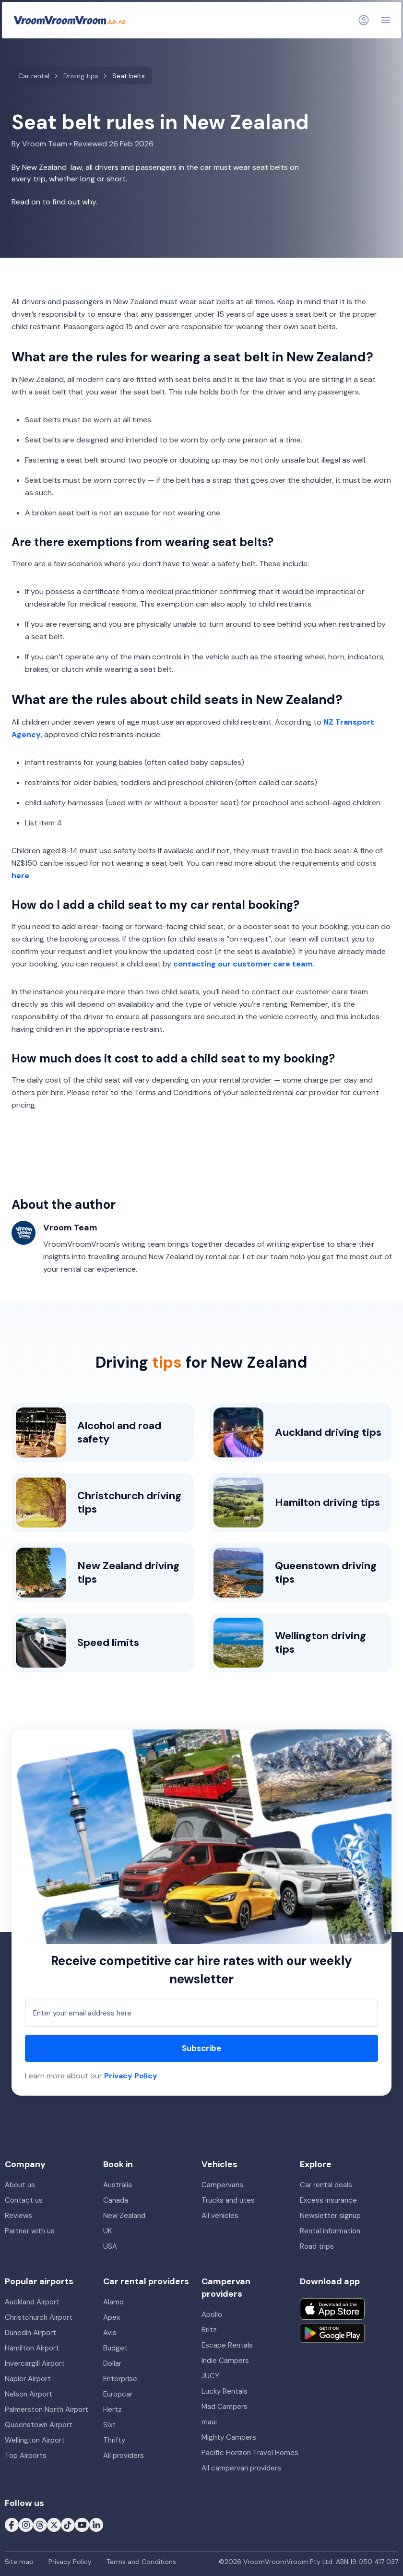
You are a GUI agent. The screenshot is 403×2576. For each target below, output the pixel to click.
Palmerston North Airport (46, 2409)
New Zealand (124, 2215)
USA (110, 2246)
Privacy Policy (130, 2076)
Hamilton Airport (32, 2348)
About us (20, 2185)
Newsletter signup (330, 2215)
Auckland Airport (32, 2302)
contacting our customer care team (243, 964)
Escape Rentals (227, 2345)
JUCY (210, 2376)
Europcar (117, 2394)
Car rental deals (326, 2185)
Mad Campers (225, 2406)
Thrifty (114, 2440)
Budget (115, 2348)
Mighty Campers (229, 2437)
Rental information (330, 2231)
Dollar (112, 2363)
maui (209, 2422)
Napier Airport (28, 2379)
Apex (111, 2317)
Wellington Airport (35, 2440)
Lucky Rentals (225, 2391)
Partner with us (30, 2231)
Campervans (222, 2185)
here (20, 876)
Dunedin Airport (30, 2332)
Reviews (18, 2215)
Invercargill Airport (35, 2363)
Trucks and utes (228, 2200)
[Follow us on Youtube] (82, 2524)
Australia (117, 2185)
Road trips (317, 2246)
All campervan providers (241, 2468)
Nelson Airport (28, 2394)
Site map (19, 2561)
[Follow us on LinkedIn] (96, 2524)
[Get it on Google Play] (332, 2333)
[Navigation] (385, 20)
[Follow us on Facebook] (12, 2524)
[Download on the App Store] (332, 2309)
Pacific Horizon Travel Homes (250, 2452)
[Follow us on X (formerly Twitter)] (54, 2524)
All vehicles (220, 2215)
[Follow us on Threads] (40, 2524)
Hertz (112, 2409)
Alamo (113, 2302)
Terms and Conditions (141, 2561)
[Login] (363, 20)
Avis (110, 2332)
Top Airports (26, 2455)
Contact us (24, 2200)
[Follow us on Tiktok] (68, 2524)
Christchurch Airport (38, 2317)
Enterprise (120, 2379)
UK (107, 2231)
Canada (115, 2200)
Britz (209, 2330)
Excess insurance (328, 2200)
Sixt (109, 2425)
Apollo (212, 2314)
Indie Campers (225, 2360)
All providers (123, 2455)
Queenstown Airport (38, 2425)
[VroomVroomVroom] (69, 20)
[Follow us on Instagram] (26, 2524)
